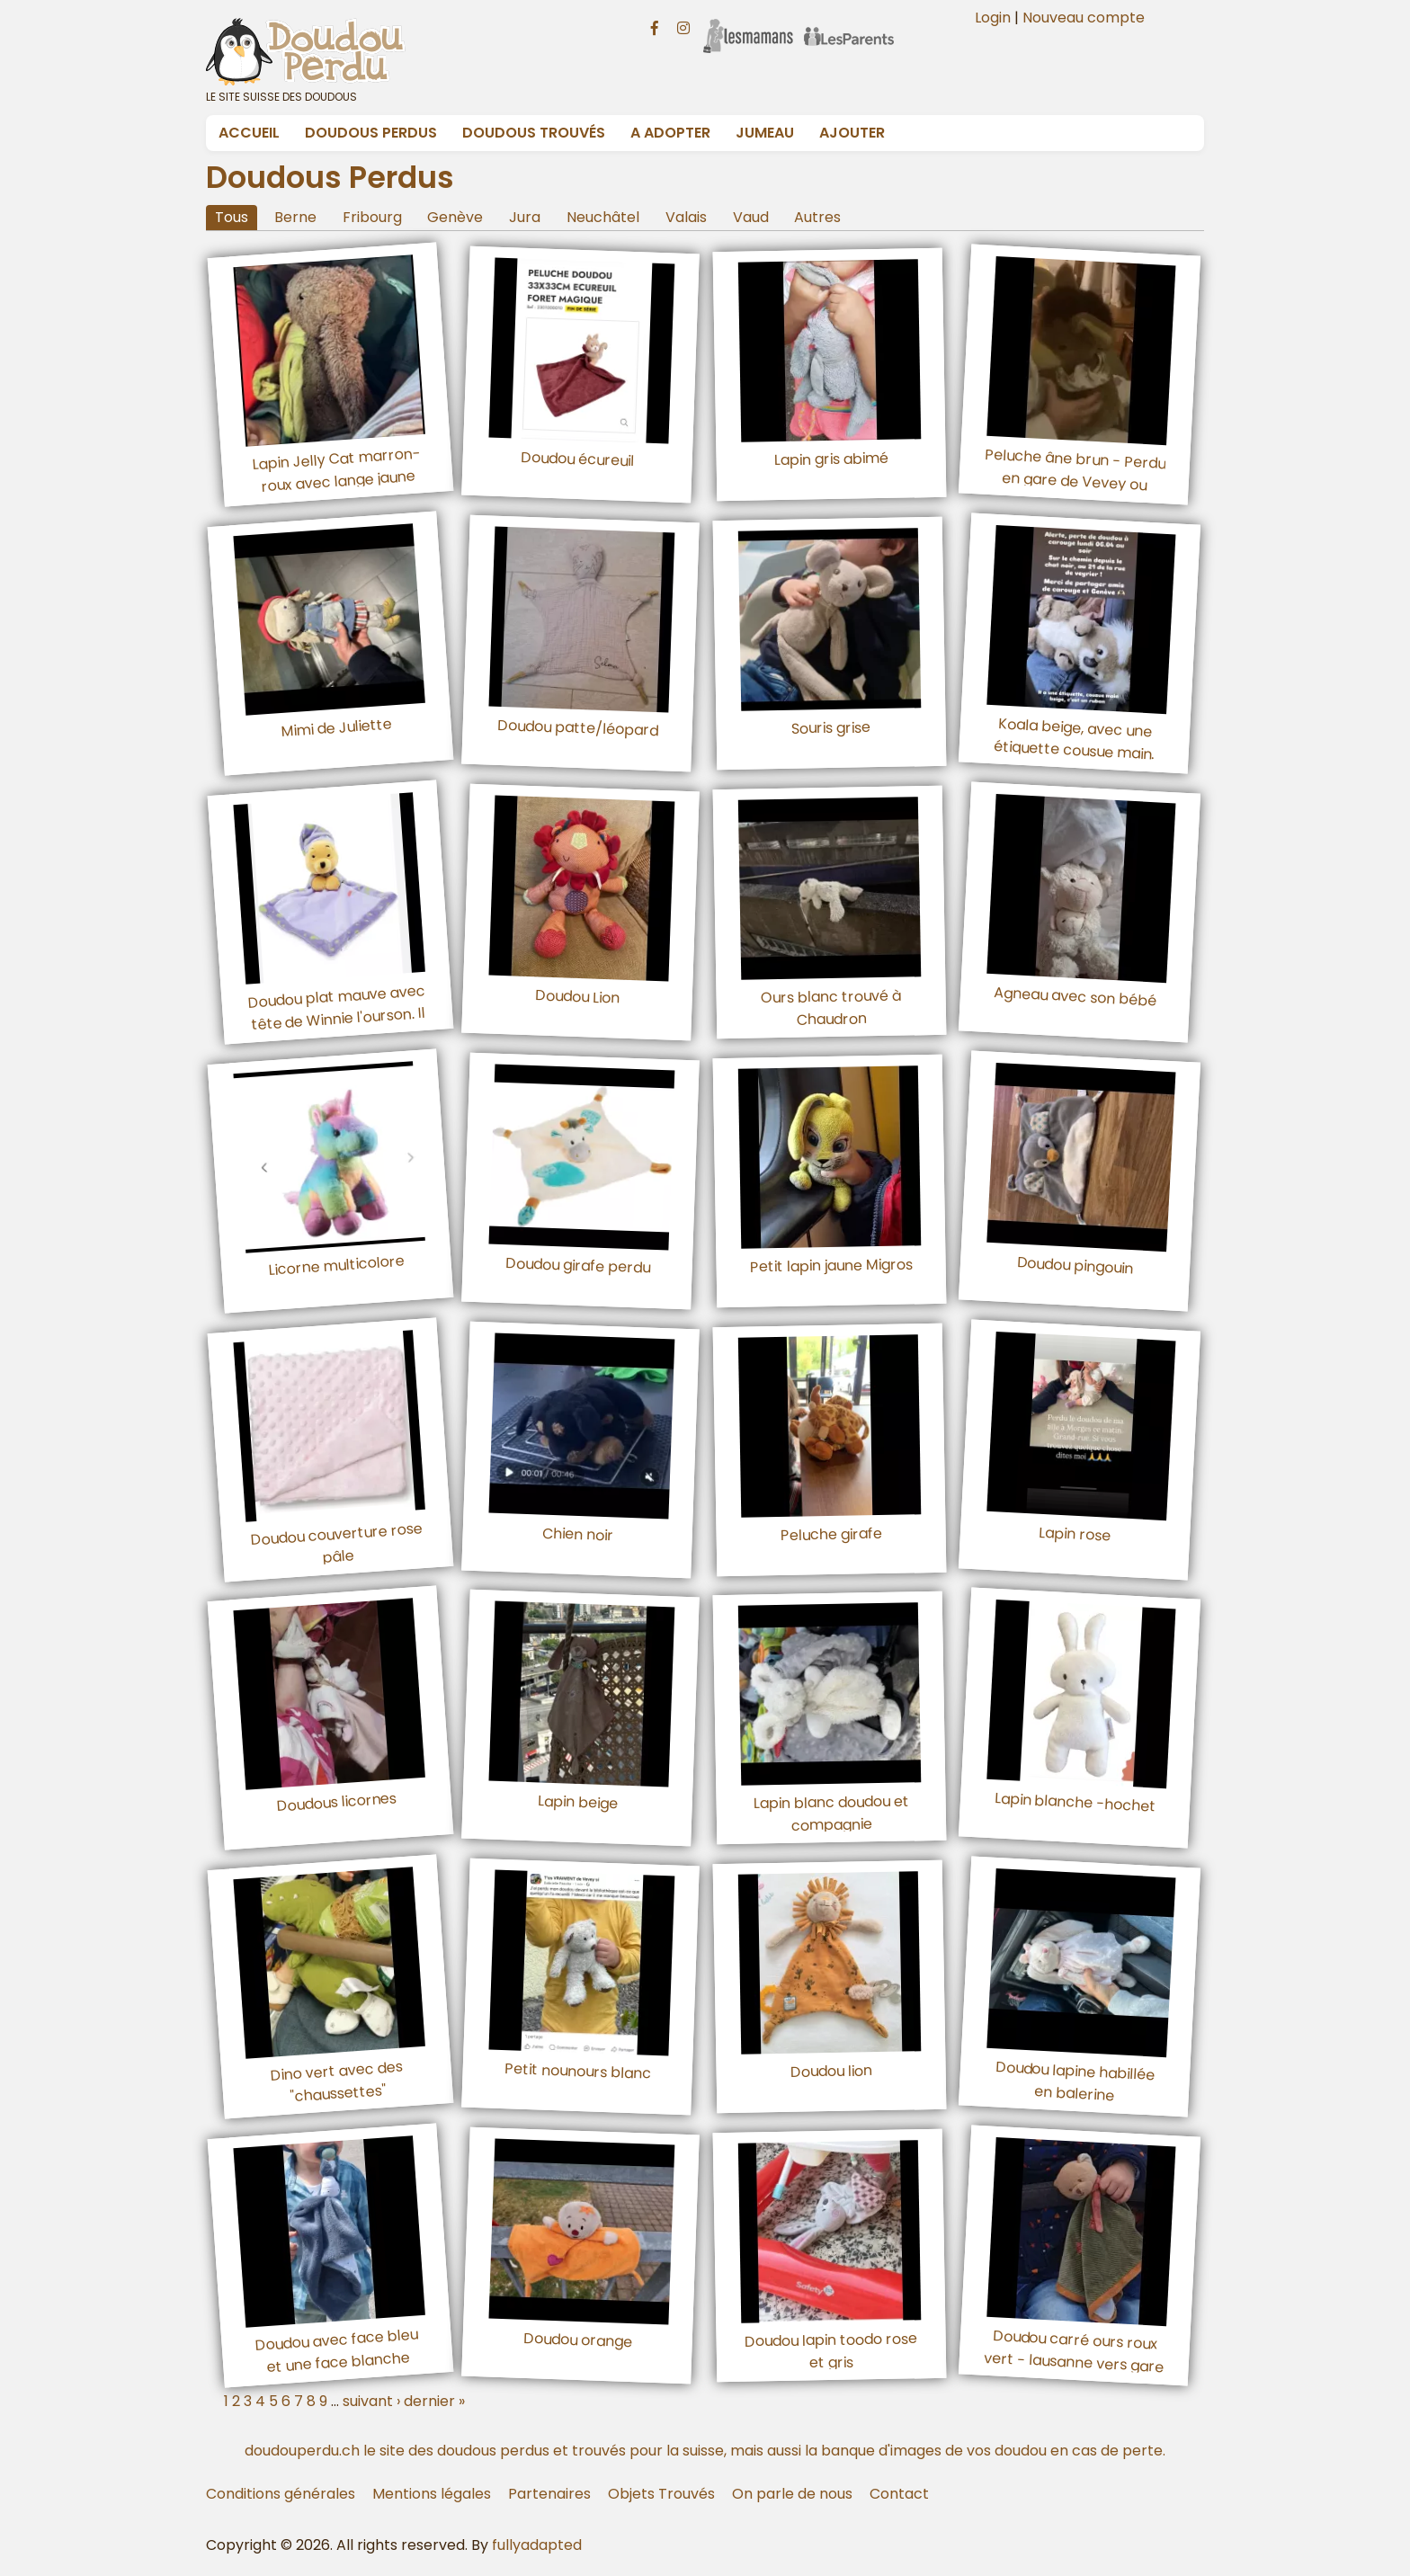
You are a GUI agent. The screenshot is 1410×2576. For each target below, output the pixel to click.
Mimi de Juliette (336, 727)
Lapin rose (1075, 1533)
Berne (295, 217)
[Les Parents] (848, 24)
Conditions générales (280, 2493)
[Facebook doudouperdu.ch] (654, 26)
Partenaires (549, 2493)
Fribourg (372, 217)
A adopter (670, 132)
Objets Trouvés (661, 2493)
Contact (899, 2493)
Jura (524, 217)
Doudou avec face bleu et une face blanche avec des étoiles (336, 2361)
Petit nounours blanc (577, 2071)
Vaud (751, 217)
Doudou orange (577, 2339)
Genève (455, 217)
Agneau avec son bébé (1074, 996)
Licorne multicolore (336, 1264)
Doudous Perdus (371, 132)
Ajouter (852, 132)
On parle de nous (792, 2493)
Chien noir (577, 1534)
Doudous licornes (336, 1801)
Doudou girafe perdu (577, 1265)
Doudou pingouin (1075, 1265)
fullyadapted (537, 2545)
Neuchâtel (603, 217)
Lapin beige (577, 1802)
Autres (817, 217)
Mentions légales (431, 2493)
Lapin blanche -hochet (1075, 1801)
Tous (231, 217)
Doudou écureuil (578, 459)
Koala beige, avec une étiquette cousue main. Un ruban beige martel (1073, 750)
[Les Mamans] (748, 24)
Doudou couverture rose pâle (336, 1542)
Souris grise (830, 728)
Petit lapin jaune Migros (831, 1265)
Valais (686, 217)
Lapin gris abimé (831, 459)
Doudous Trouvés (533, 132)
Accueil (249, 132)
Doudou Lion (577, 996)
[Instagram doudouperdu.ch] (683, 26)
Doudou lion (831, 2071)
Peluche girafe (831, 1533)
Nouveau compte (1083, 17)
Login (993, 17)
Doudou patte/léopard (577, 728)
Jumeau (765, 132)
